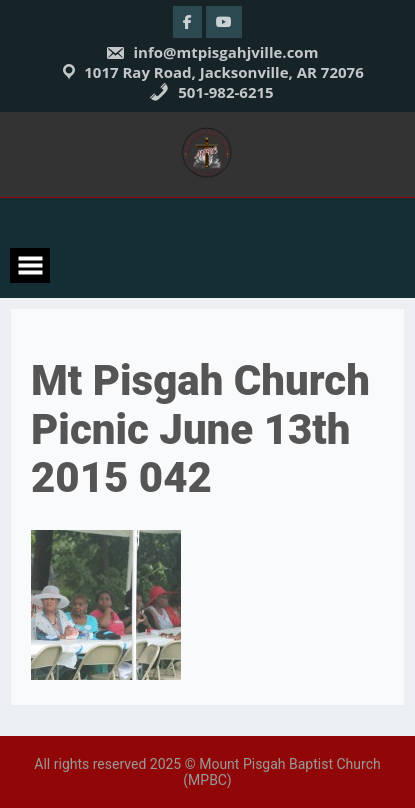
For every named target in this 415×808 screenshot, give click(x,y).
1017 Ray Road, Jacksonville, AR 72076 (224, 72)
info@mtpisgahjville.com (212, 52)
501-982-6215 (211, 92)
